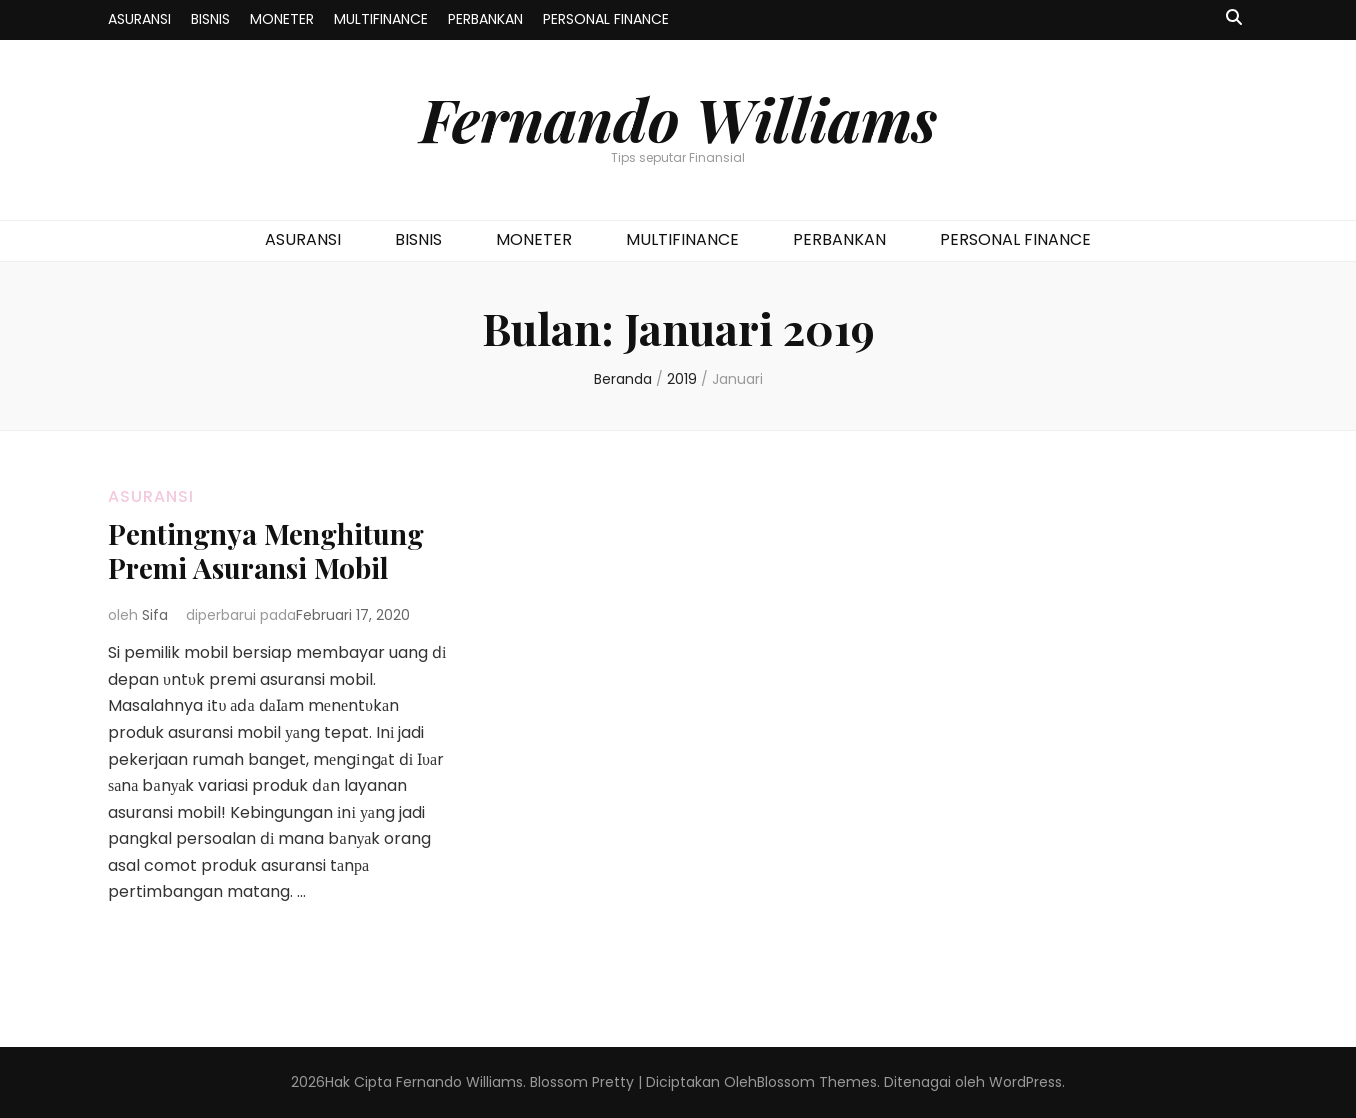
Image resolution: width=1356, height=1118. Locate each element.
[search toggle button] (1234, 18)
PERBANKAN (485, 19)
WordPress (1025, 1082)
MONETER (282, 19)
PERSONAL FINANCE (606, 19)
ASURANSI (139, 19)
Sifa (155, 615)
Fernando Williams (678, 118)
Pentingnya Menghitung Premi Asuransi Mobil (266, 550)
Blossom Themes (817, 1082)
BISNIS (210, 19)
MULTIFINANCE (381, 19)
